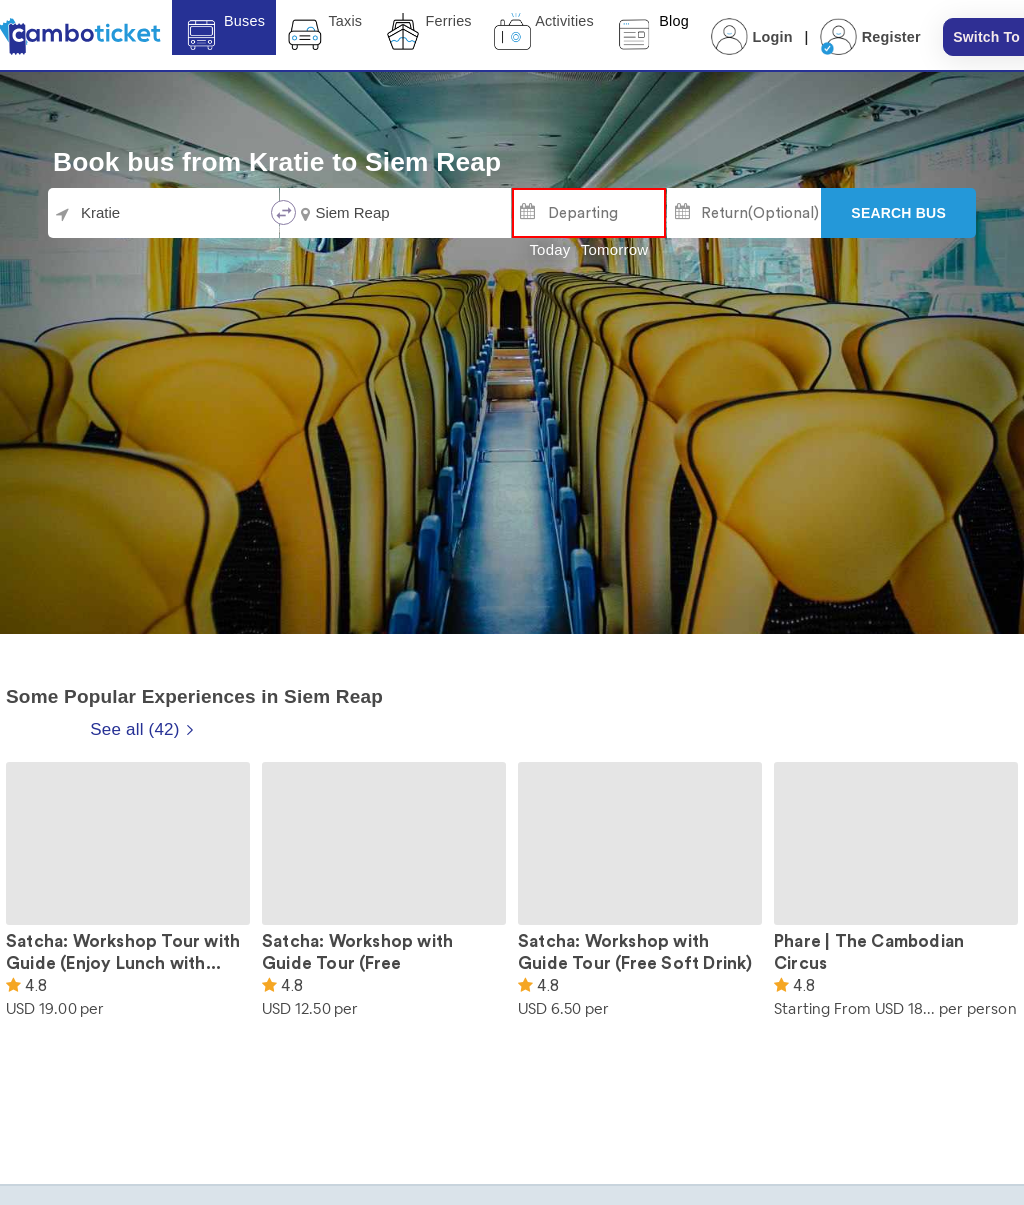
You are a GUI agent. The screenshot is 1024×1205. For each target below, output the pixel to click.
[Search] (898, 213)
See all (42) (142, 729)
